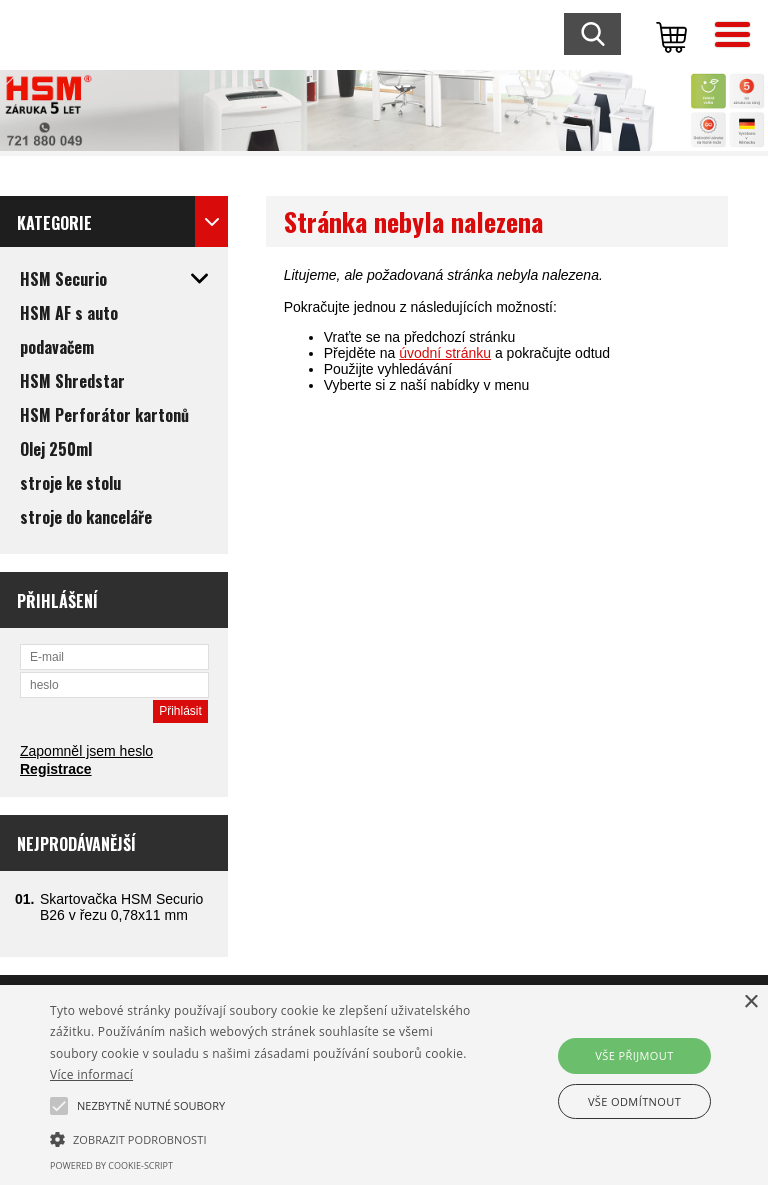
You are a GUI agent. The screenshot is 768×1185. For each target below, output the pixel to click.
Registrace (56, 769)
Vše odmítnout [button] (634, 1101)
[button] (267, 1138)
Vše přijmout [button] (634, 1055)
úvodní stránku (445, 353)
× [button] (750, 1002)
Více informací (91, 1074)
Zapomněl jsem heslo (86, 751)
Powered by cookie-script (111, 1165)
